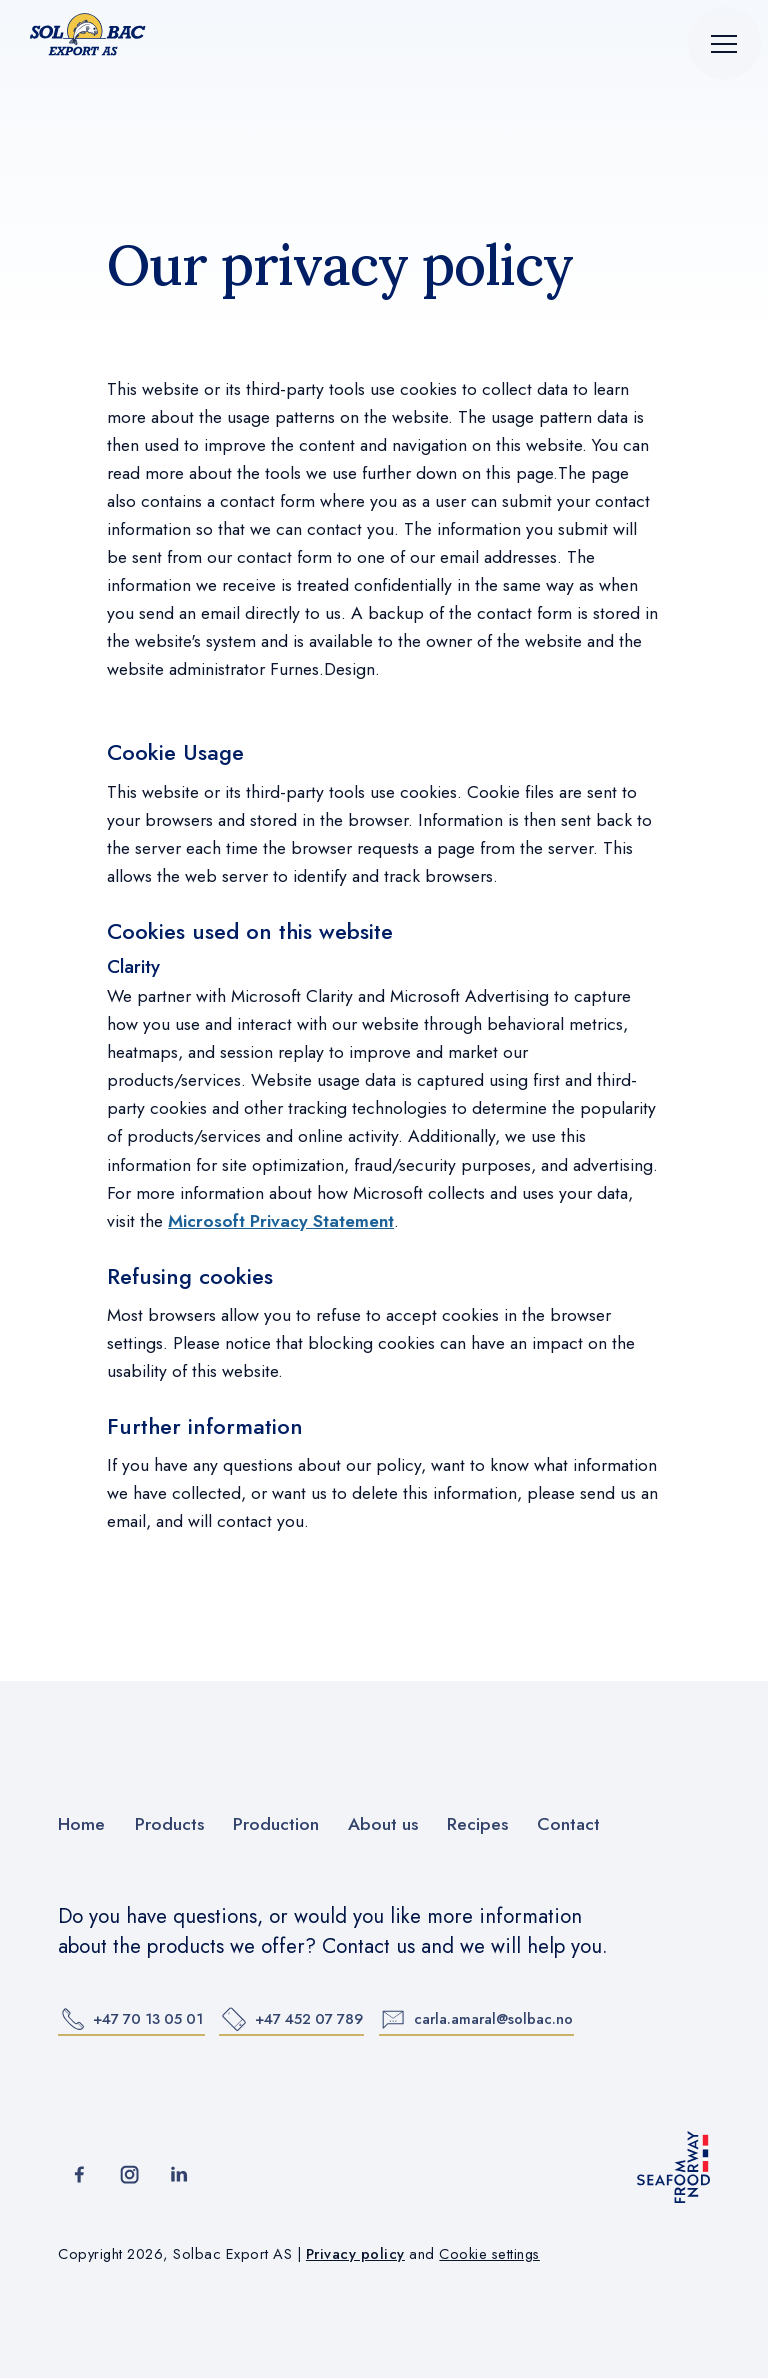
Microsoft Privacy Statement (281, 1221)
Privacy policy (355, 2253)
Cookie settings (489, 2253)
